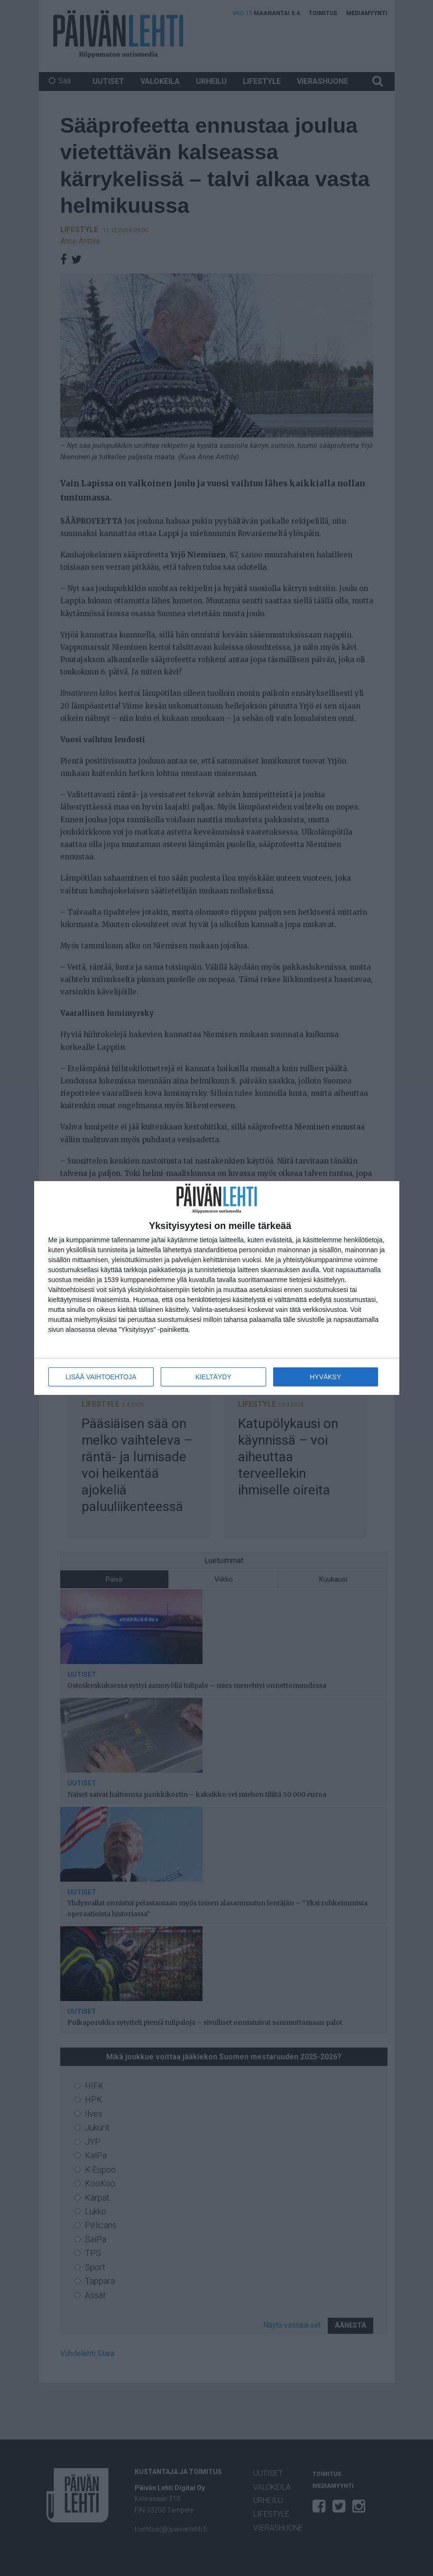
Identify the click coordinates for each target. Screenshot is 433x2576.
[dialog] (216, 1288)
